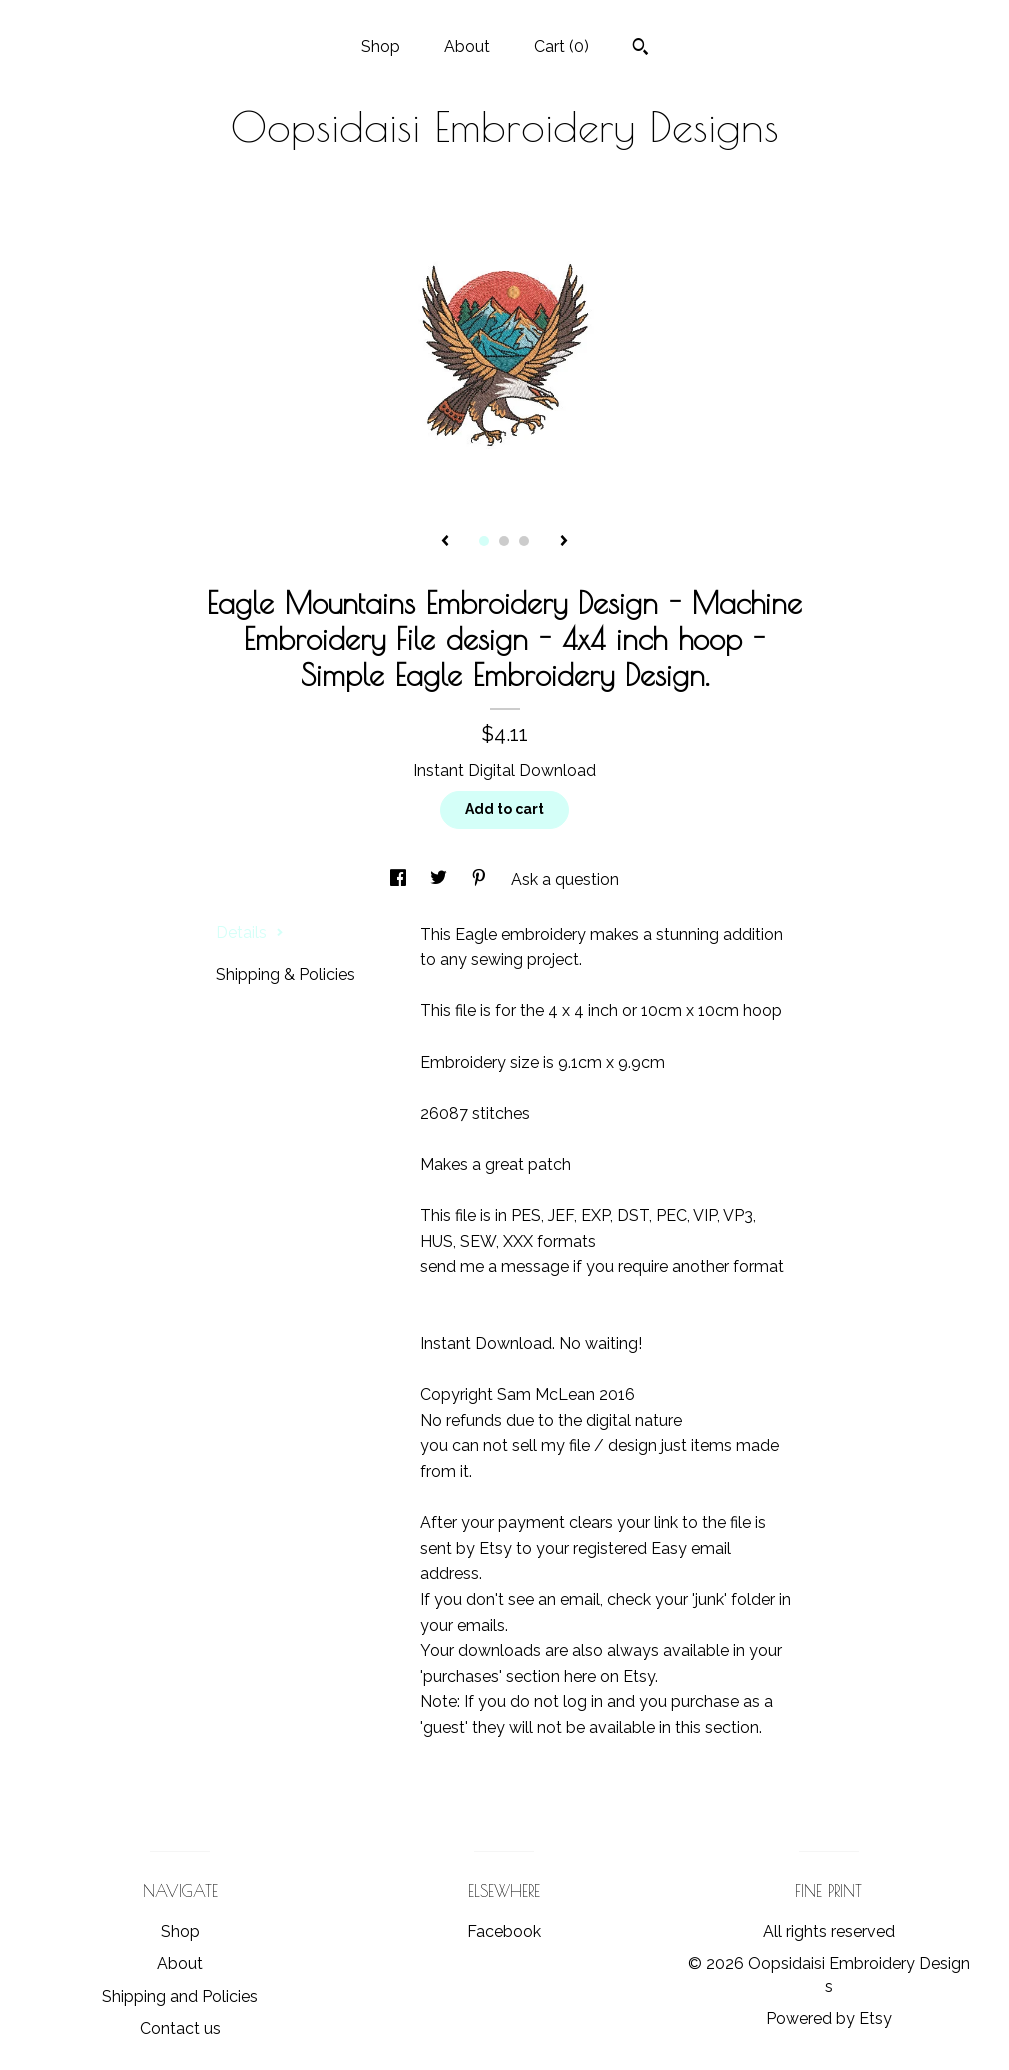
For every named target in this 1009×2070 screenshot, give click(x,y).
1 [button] (484, 541)
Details (250, 932)
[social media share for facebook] (400, 879)
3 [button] (524, 541)
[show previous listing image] (445, 542)
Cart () (561, 46)
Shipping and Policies (180, 1996)
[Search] (640, 49)
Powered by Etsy (829, 2018)
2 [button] (504, 541)
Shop (380, 46)
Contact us (180, 2028)
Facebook (504, 1931)
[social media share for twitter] (440, 879)
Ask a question (565, 879)
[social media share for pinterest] (481, 879)
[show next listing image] (564, 542)
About (467, 46)
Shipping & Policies (285, 974)
